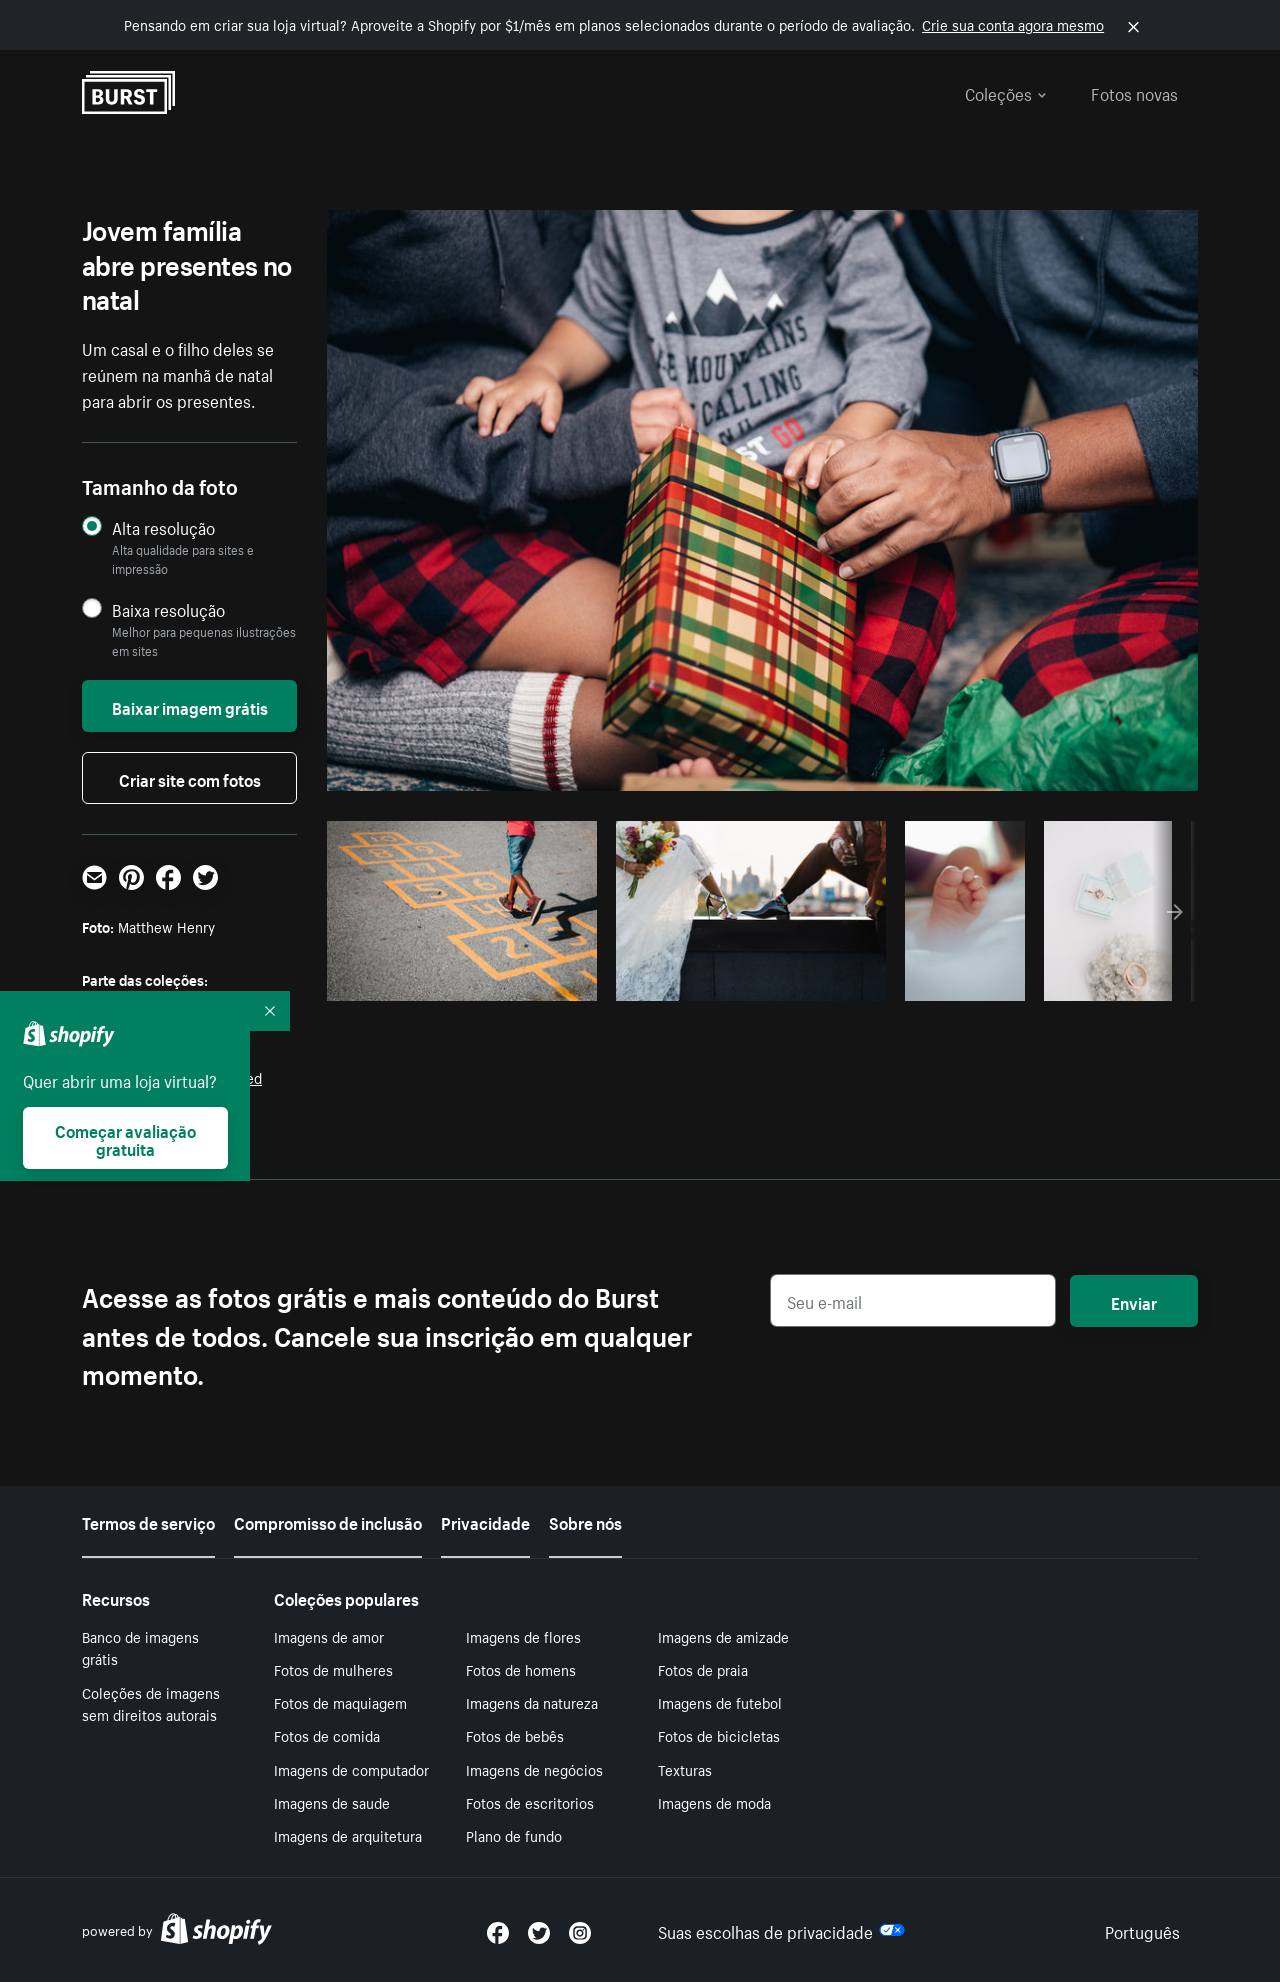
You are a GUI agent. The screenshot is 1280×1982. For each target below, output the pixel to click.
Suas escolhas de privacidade (781, 1930)
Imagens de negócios (534, 1769)
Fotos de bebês (515, 1735)
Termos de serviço (148, 1521)
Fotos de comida (327, 1735)
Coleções (1006, 92)
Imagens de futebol (720, 1702)
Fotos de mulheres (333, 1669)
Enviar (1134, 1301)
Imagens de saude (332, 1802)
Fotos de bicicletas (719, 1735)
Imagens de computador (351, 1769)
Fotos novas (1134, 92)
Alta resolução (163, 527)
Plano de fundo (514, 1835)
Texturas (685, 1769)
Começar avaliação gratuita (125, 1138)
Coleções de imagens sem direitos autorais (151, 1703)
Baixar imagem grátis (190, 706)
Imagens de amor (329, 1636)
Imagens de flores (523, 1636)
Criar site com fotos (190, 778)
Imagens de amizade (723, 1636)
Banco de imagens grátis (140, 1647)
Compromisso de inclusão (328, 1521)
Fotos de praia (703, 1669)
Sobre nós (585, 1521)
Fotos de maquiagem (340, 1702)
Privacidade (485, 1521)
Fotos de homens (521, 1669)
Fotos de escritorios (530, 1802)
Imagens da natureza (532, 1702)
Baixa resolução (168, 609)
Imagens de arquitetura (348, 1835)
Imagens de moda (714, 1802)
